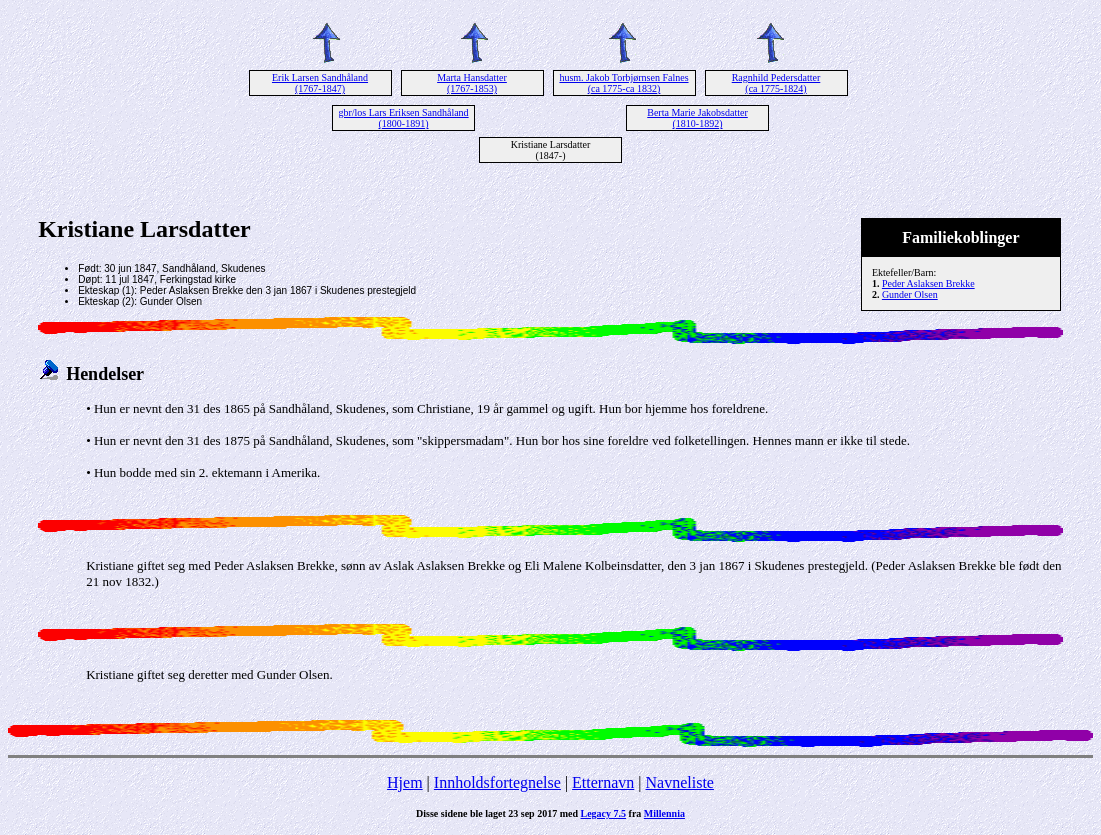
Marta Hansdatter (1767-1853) (472, 83)
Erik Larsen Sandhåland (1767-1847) (320, 83)
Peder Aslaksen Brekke (928, 283)
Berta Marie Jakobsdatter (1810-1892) (697, 118)
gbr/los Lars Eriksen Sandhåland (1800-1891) (403, 118)
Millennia (664, 813)
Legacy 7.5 (604, 813)
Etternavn (603, 782)
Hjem (405, 782)
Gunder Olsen (910, 294)
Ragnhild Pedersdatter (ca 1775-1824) (776, 83)
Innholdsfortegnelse (497, 782)
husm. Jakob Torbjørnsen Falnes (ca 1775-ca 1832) (623, 83)
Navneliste (680, 782)
